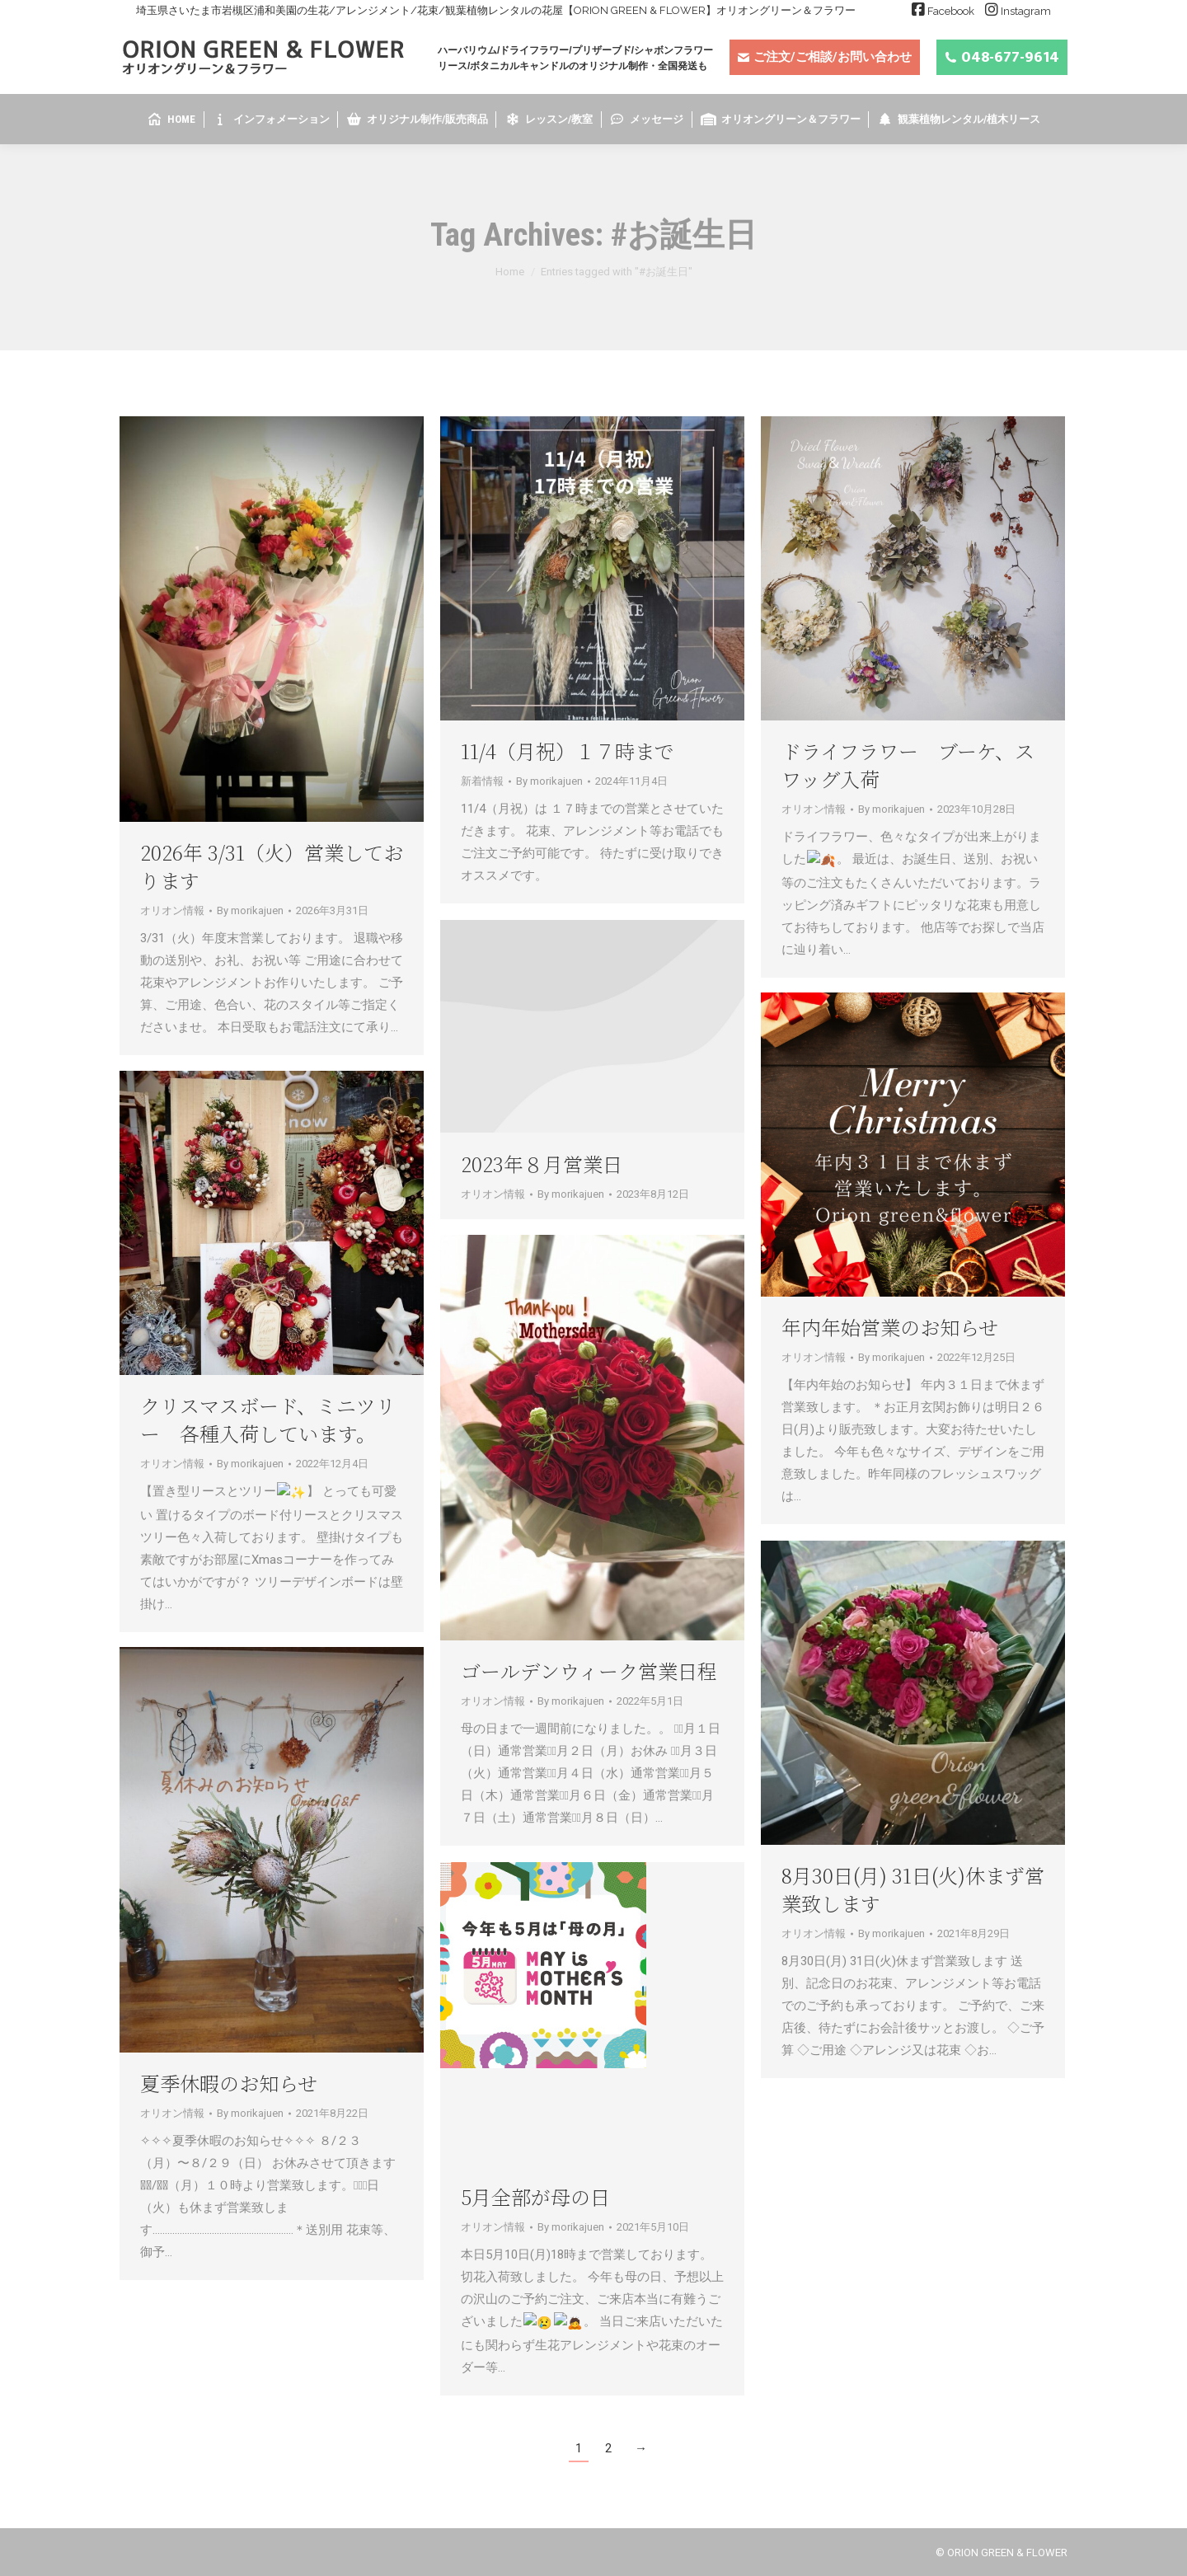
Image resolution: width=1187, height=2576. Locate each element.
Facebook (950, 11)
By (250, 910)
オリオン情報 (172, 910)
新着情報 (482, 781)
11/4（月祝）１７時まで (567, 750)
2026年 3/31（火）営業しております (271, 866)
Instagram (1026, 11)
